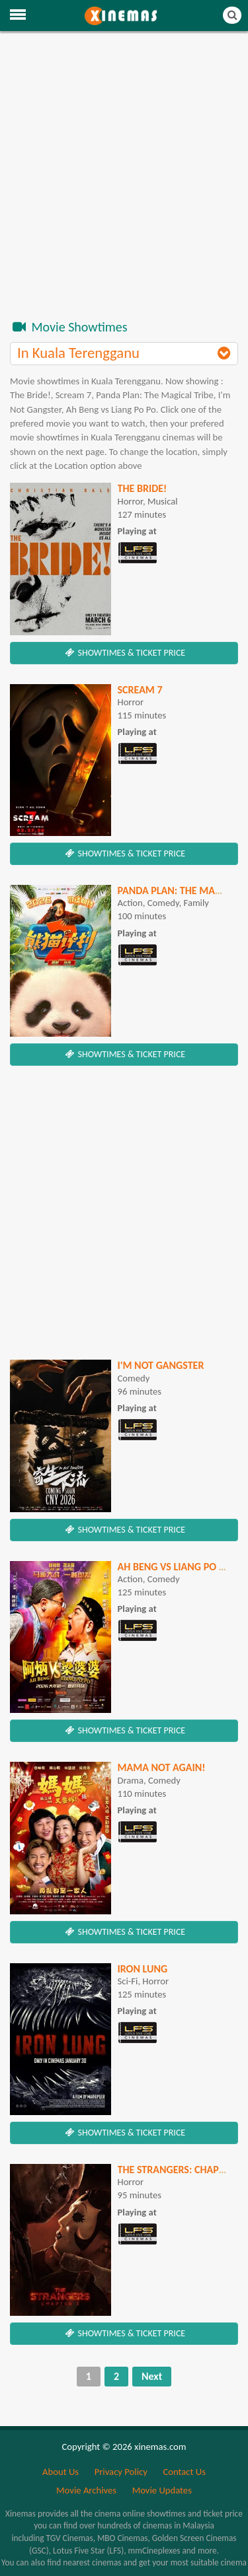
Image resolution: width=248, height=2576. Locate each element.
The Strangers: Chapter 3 (180, 2169)
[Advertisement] (124, 181)
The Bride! (142, 488)
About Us (60, 2472)
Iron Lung (143, 1969)
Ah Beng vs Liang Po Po (174, 1566)
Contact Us (184, 2472)
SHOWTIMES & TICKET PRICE (124, 652)
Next (152, 2376)
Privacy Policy (121, 2472)
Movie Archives (86, 2490)
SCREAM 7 (140, 689)
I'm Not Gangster (161, 1365)
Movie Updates (162, 2490)
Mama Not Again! (162, 1767)
